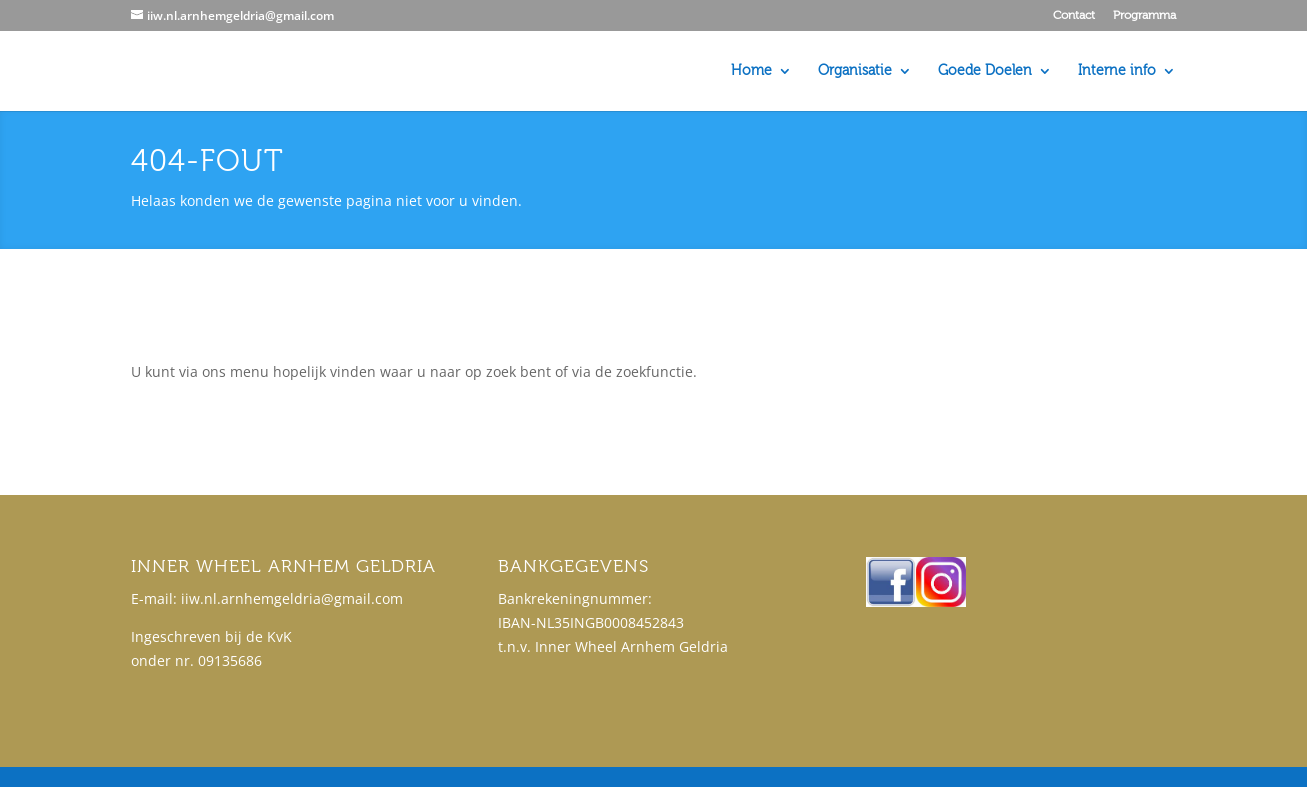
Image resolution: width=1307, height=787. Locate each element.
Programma (1144, 15)
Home (751, 71)
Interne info (1117, 71)
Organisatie (855, 71)
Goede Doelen (985, 71)
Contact (1074, 15)
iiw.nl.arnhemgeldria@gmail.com (292, 598)
